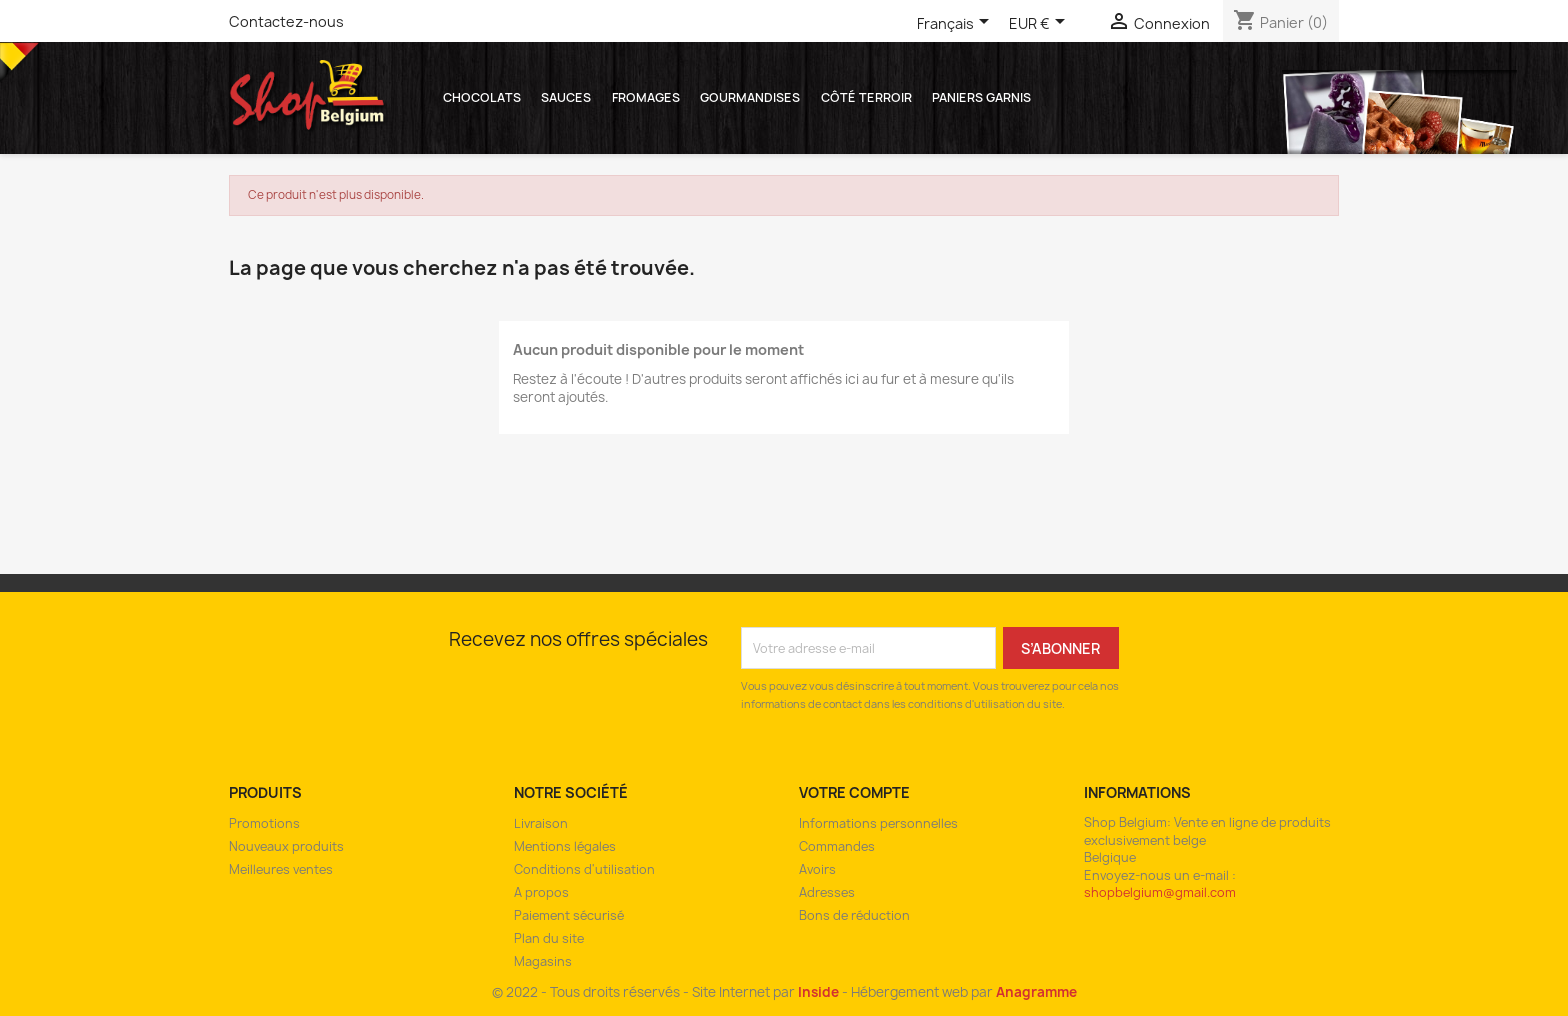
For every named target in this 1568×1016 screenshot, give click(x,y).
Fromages (646, 97)
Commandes (837, 846)
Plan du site (549, 938)
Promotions (264, 823)
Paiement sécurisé (569, 915)
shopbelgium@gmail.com (1160, 892)
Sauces (566, 97)
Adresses (827, 892)
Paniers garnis (981, 97)
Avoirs (817, 869)
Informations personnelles (878, 823)
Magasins (543, 961)
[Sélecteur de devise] (1040, 25)
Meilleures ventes (281, 869)
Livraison (541, 823)
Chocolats (482, 97)
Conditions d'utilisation (584, 869)
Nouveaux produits (286, 846)
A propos (541, 892)
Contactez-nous (286, 21)
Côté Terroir (866, 97)
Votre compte (854, 792)
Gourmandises (750, 97)
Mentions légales (565, 846)
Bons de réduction (854, 915)
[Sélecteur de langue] (956, 25)
